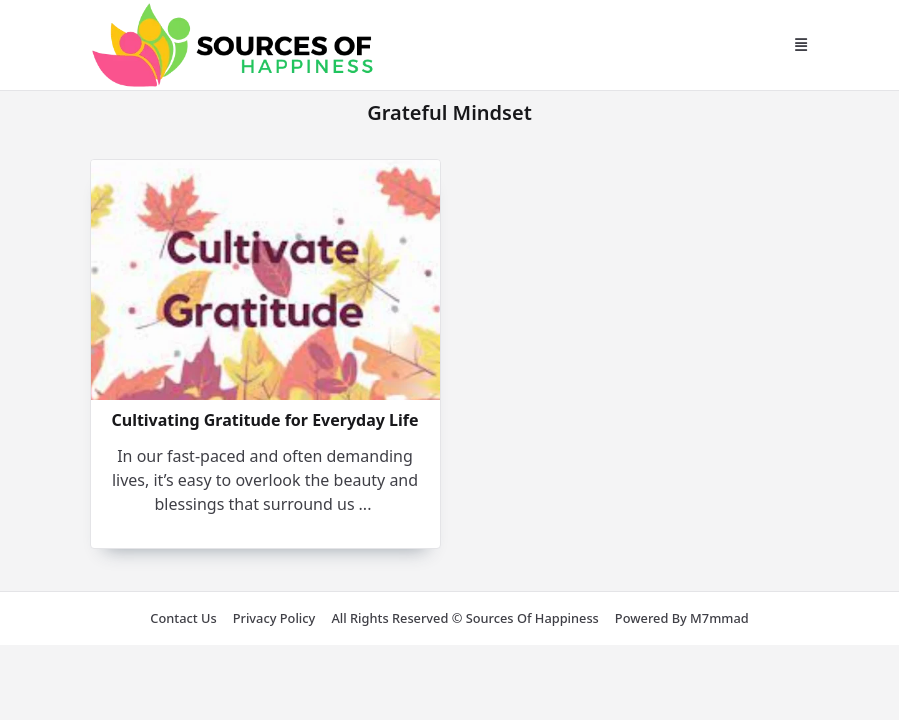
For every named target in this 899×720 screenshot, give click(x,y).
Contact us (183, 618)
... (365, 504)
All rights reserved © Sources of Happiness (464, 618)
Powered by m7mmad (682, 618)
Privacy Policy (274, 618)
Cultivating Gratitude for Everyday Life (264, 420)
